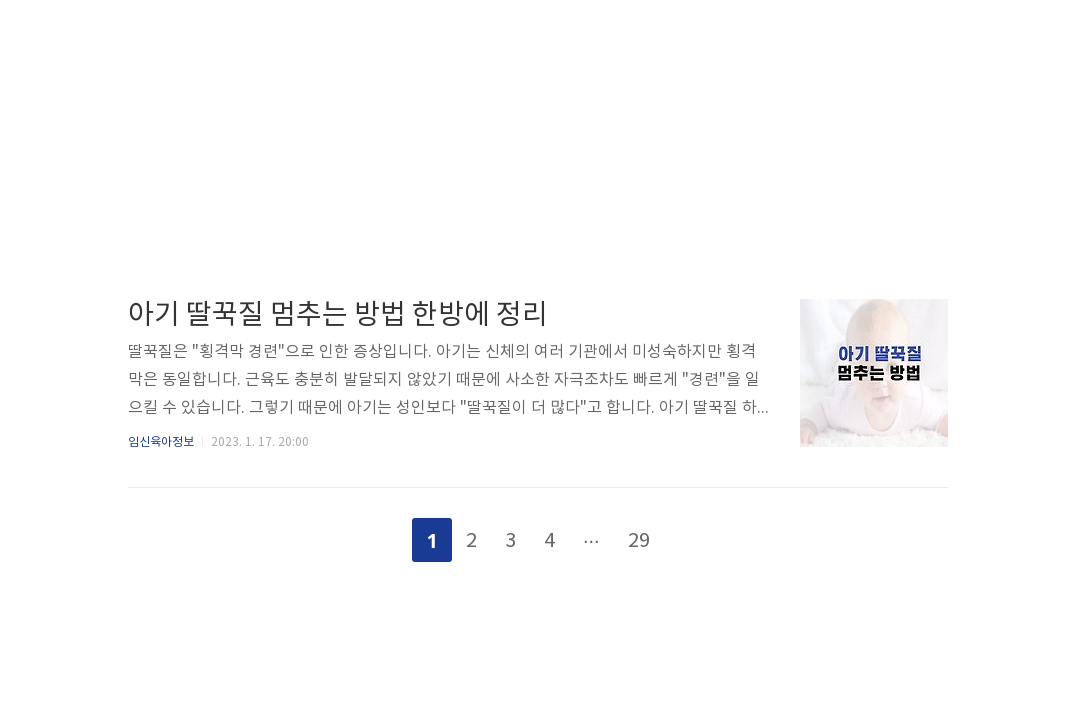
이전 (380, 536)
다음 (696, 536)
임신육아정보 (161, 442)
